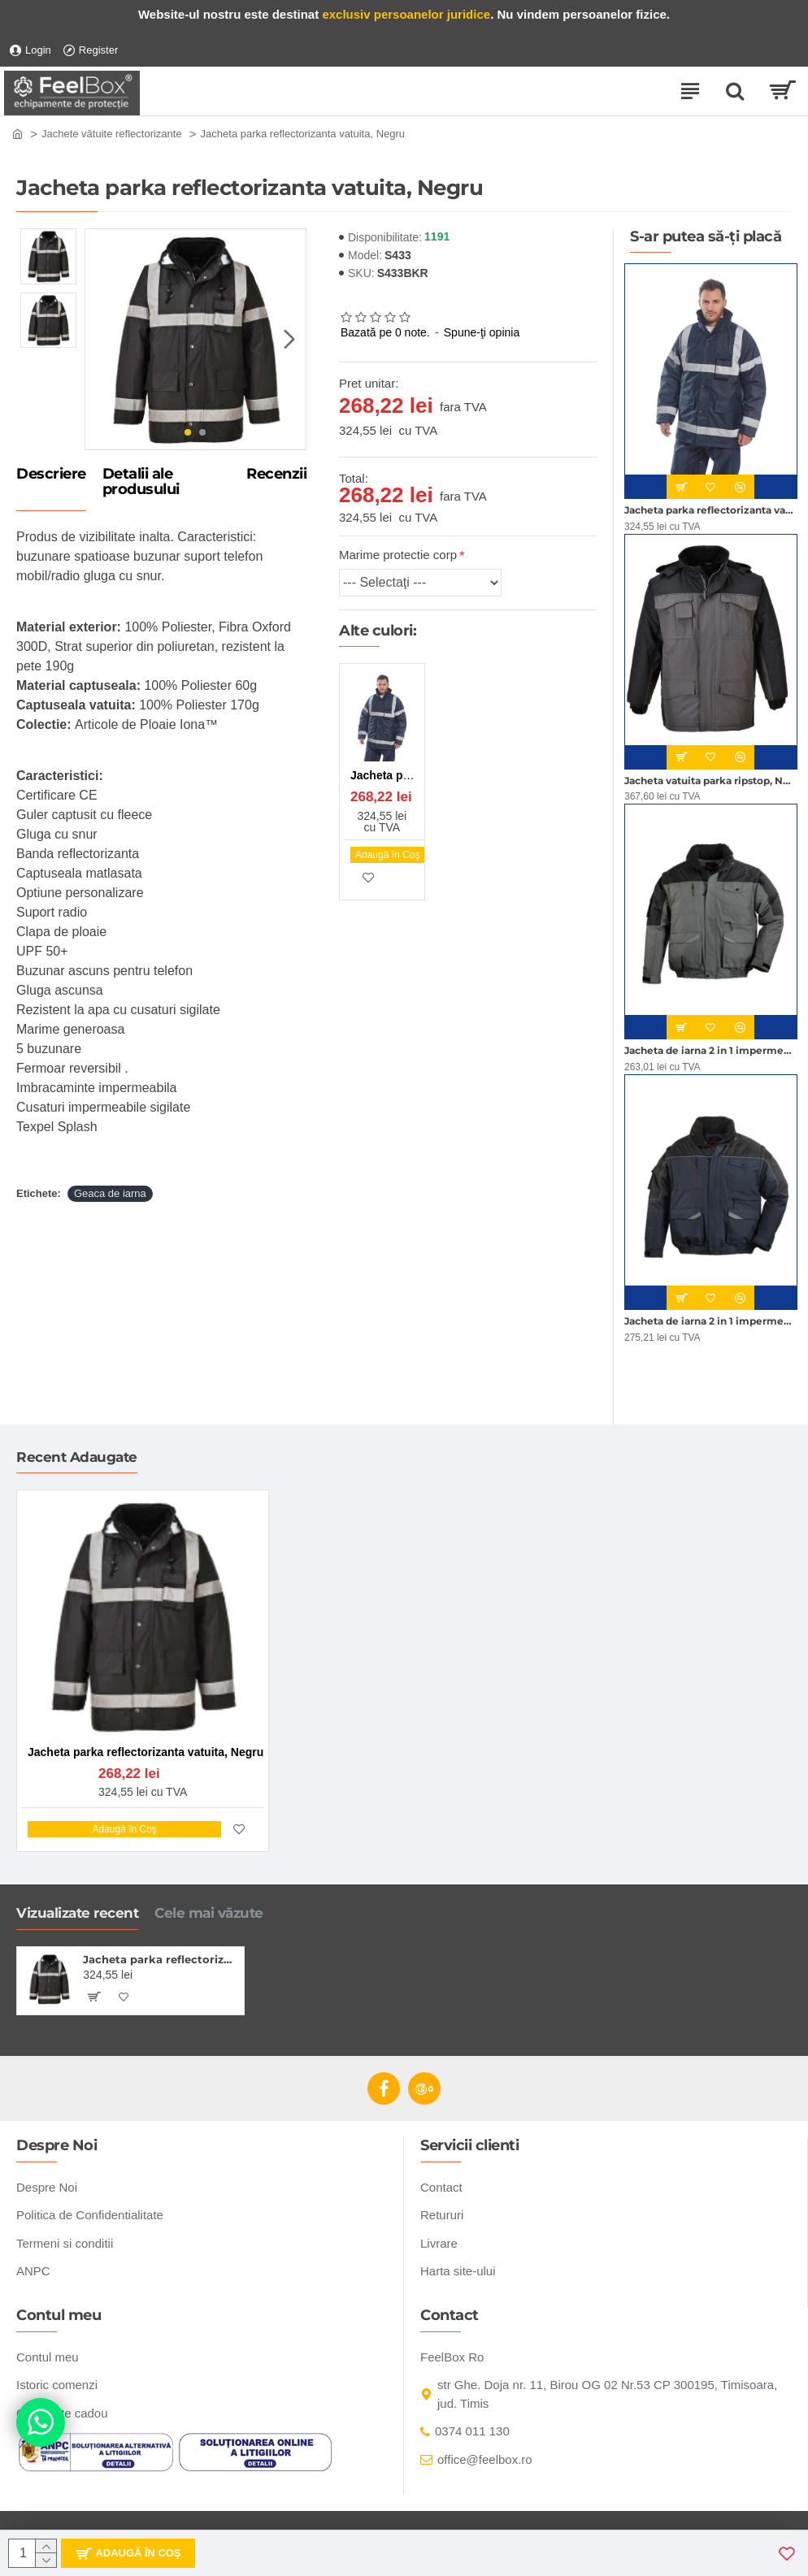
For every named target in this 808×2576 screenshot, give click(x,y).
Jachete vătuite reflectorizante (111, 134)
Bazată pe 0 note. (385, 332)
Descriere (51, 474)
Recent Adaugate (76, 1457)
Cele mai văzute (208, 1913)
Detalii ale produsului (141, 482)
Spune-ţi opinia (481, 332)
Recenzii (276, 474)
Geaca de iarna (110, 1193)
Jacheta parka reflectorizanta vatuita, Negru (160, 1959)
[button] (289, 339)
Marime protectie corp (398, 555)
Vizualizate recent (77, 1913)
